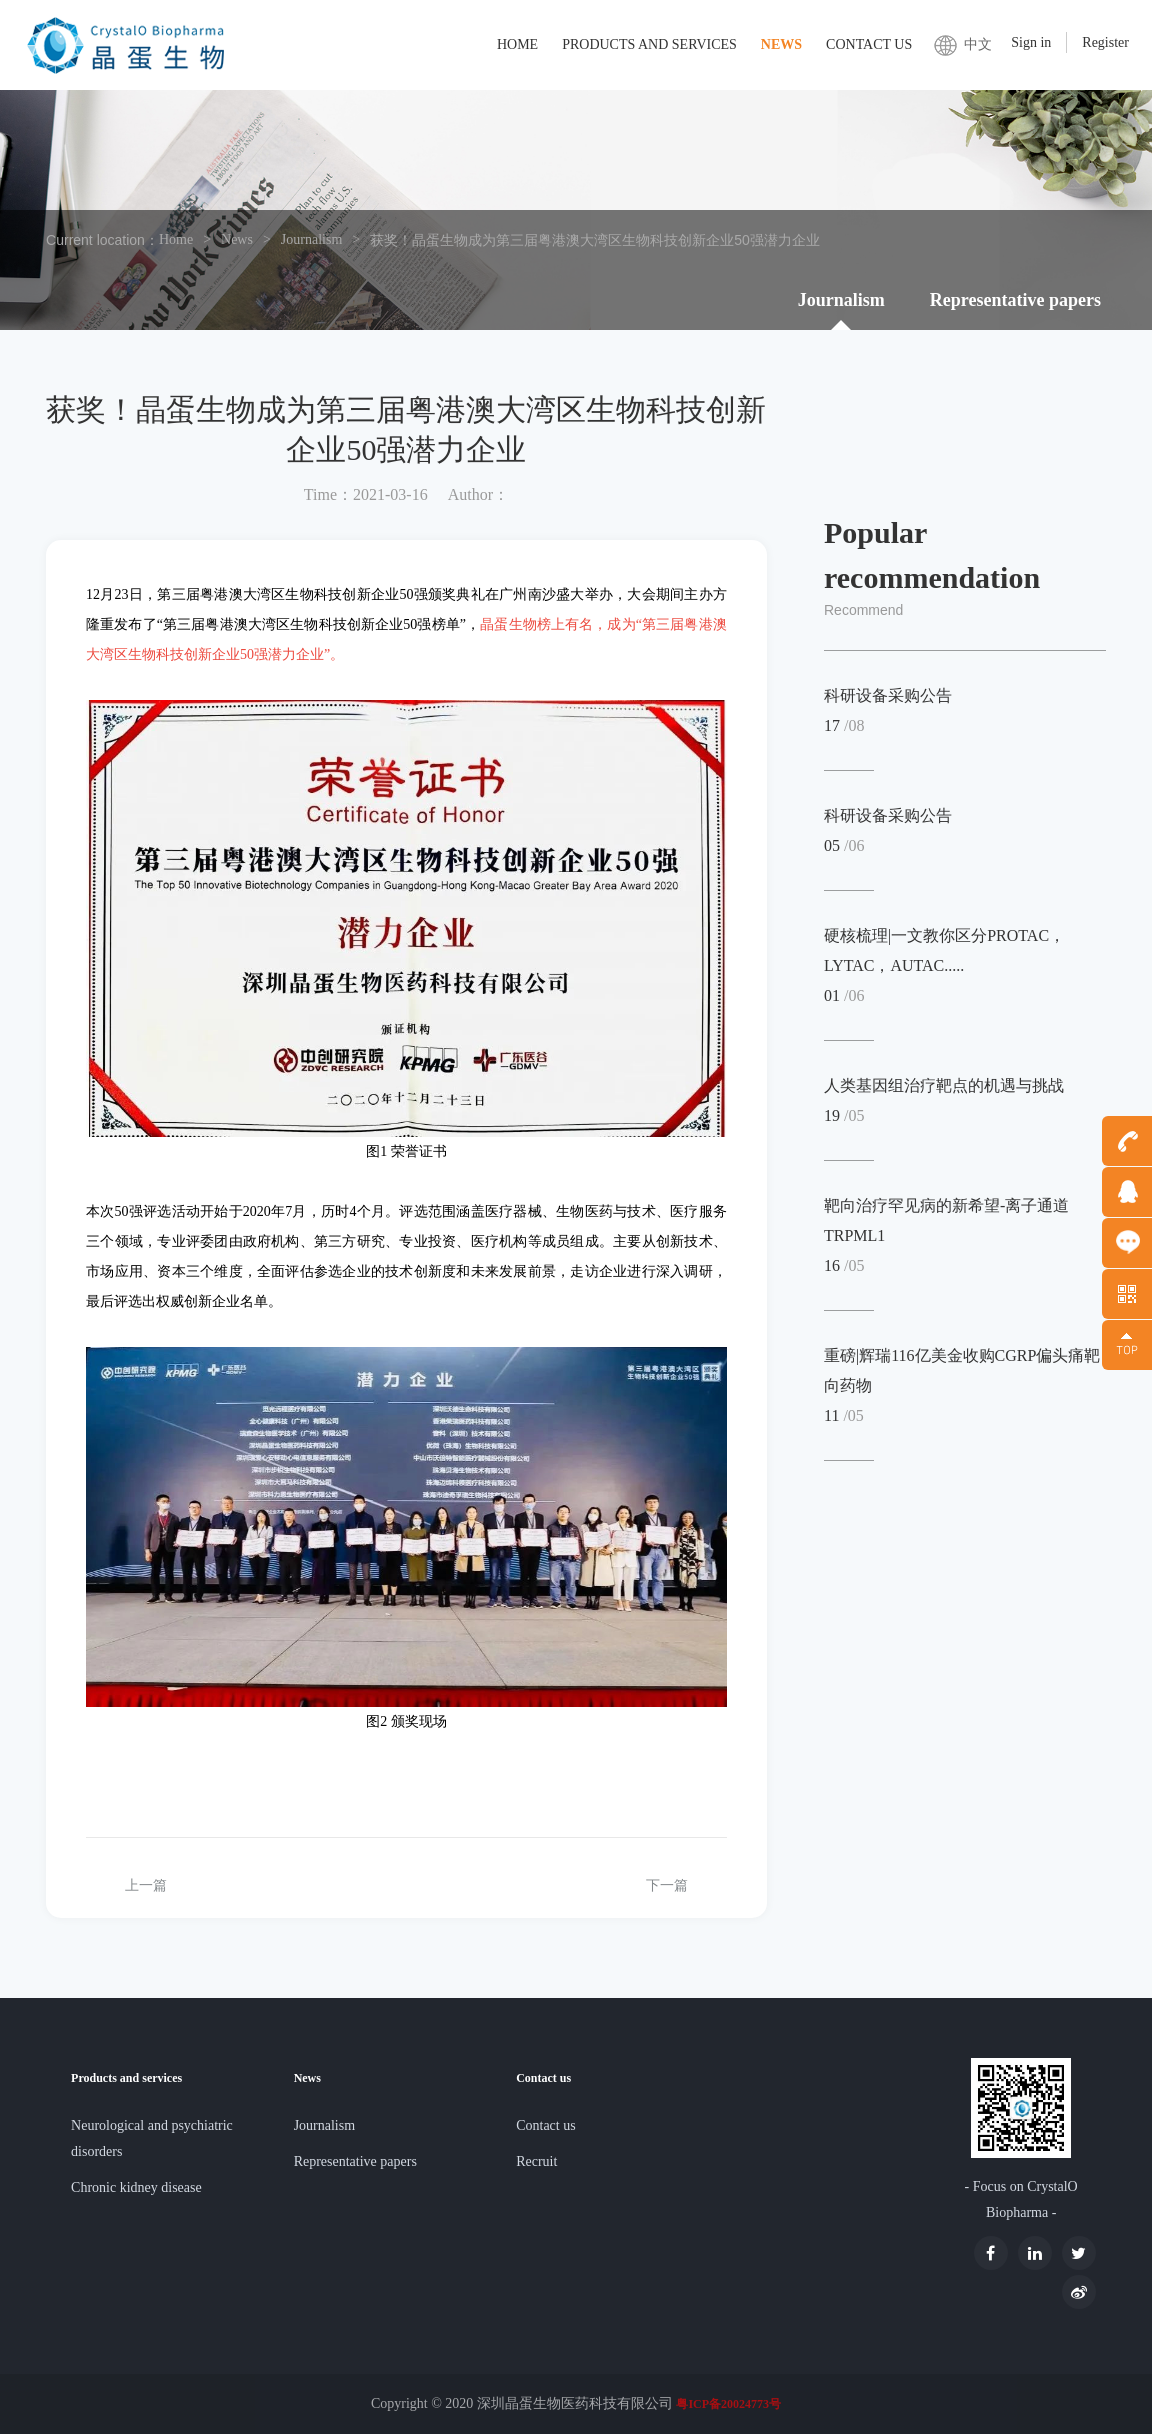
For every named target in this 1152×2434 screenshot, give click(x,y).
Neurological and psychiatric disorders (152, 2138)
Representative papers (1015, 300)
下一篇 (667, 1885)
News (781, 44)
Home (517, 44)
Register (1105, 42)
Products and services (649, 44)
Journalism (311, 239)
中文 (978, 44)
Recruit (536, 2161)
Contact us (869, 44)
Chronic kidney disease (136, 2187)
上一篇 (146, 1885)
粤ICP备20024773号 (728, 2404)
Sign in (1031, 42)
